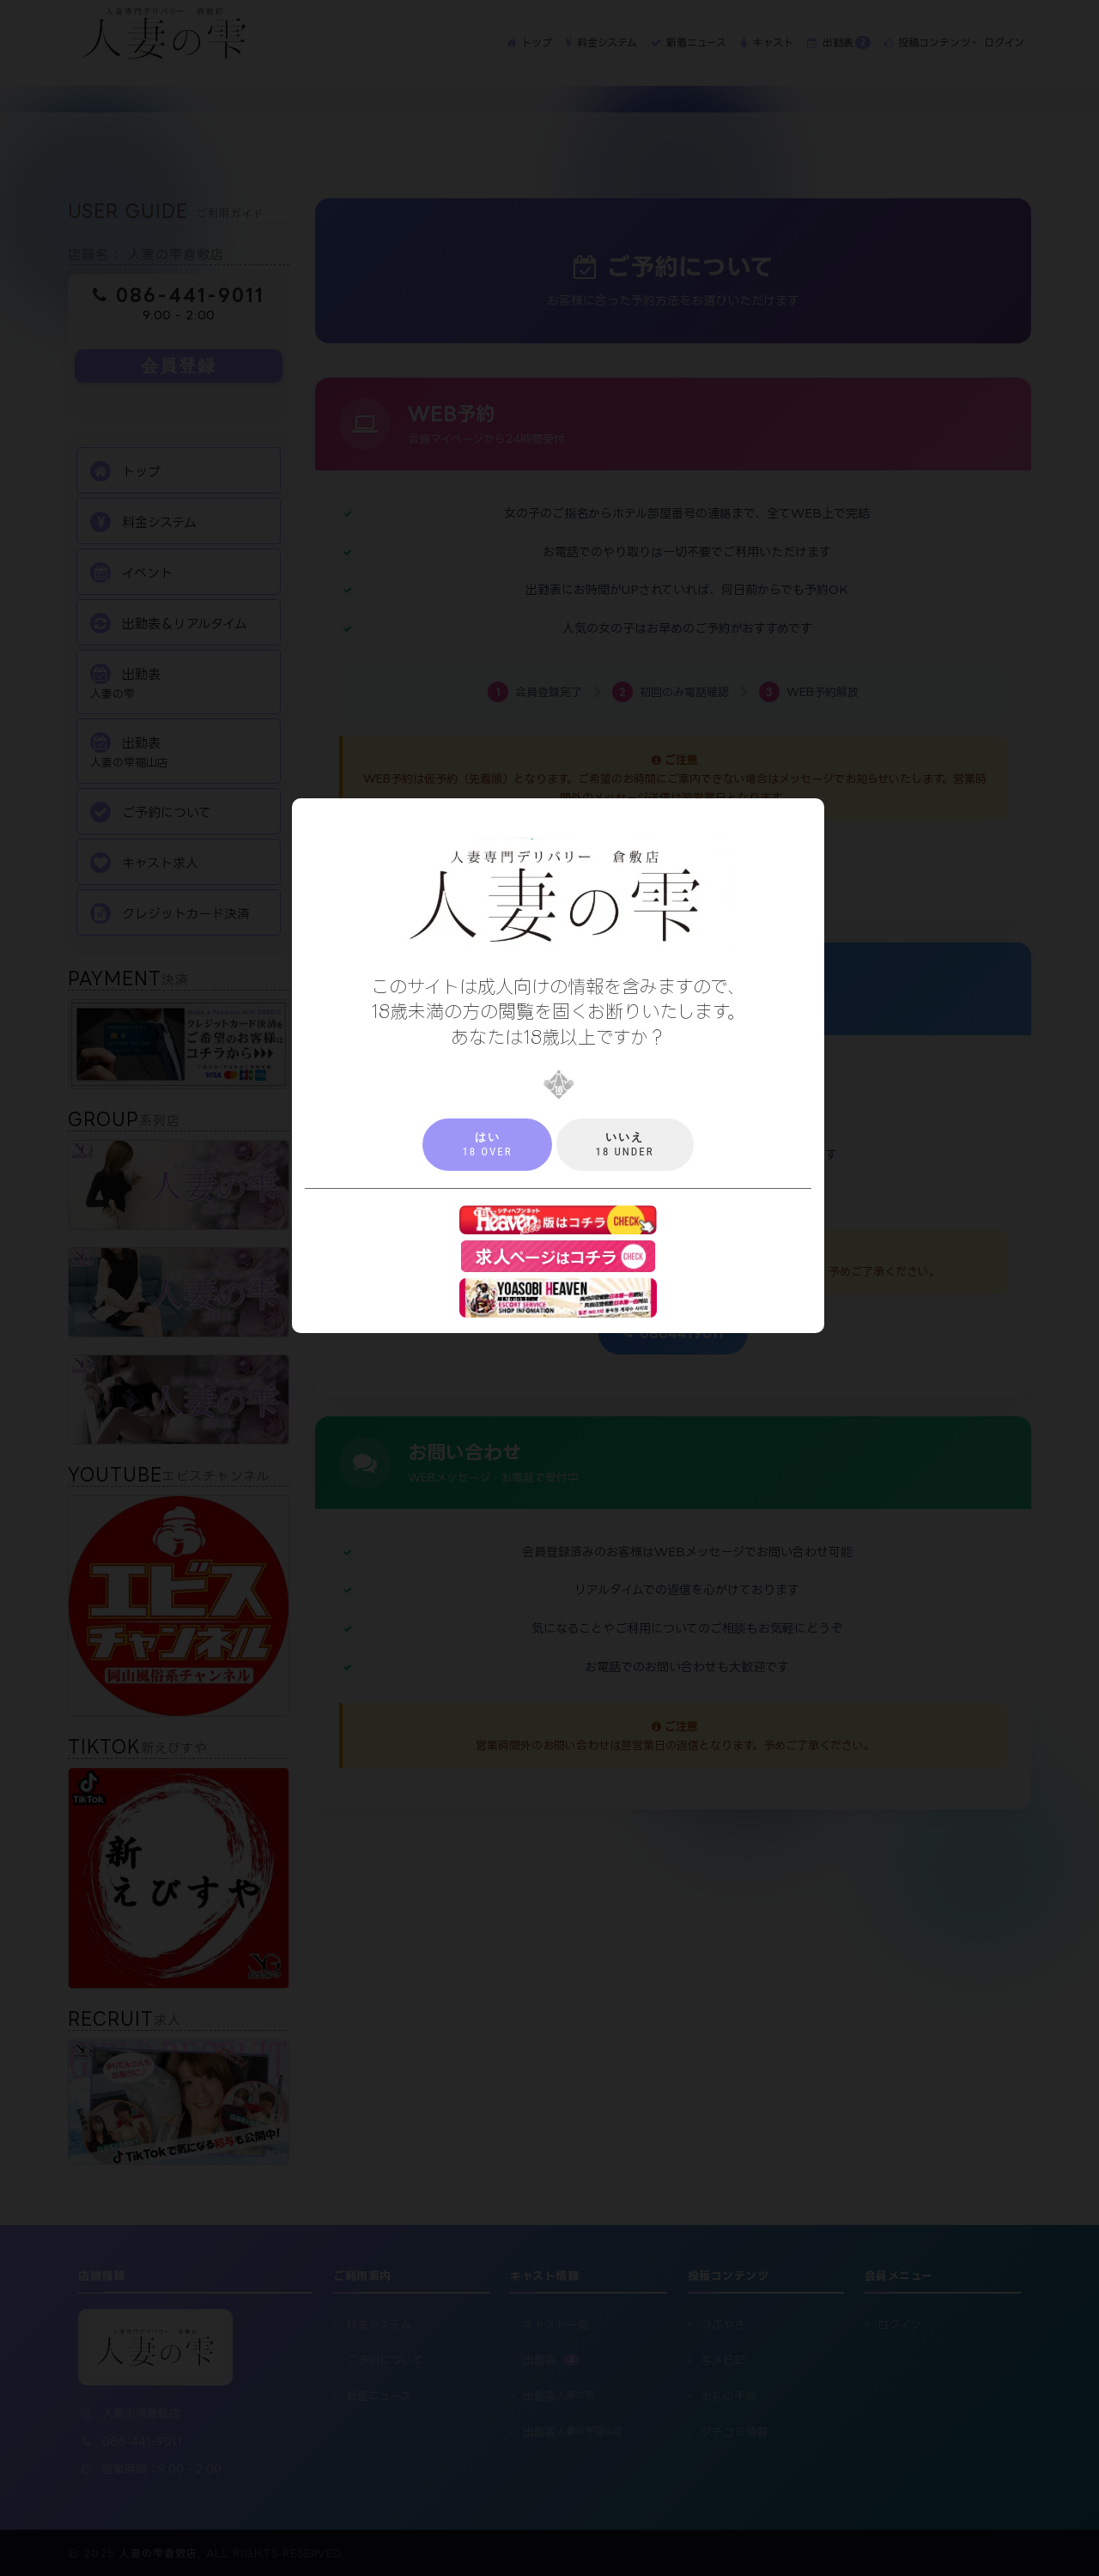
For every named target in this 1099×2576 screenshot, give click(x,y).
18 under (625, 1144)
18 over (487, 1144)
